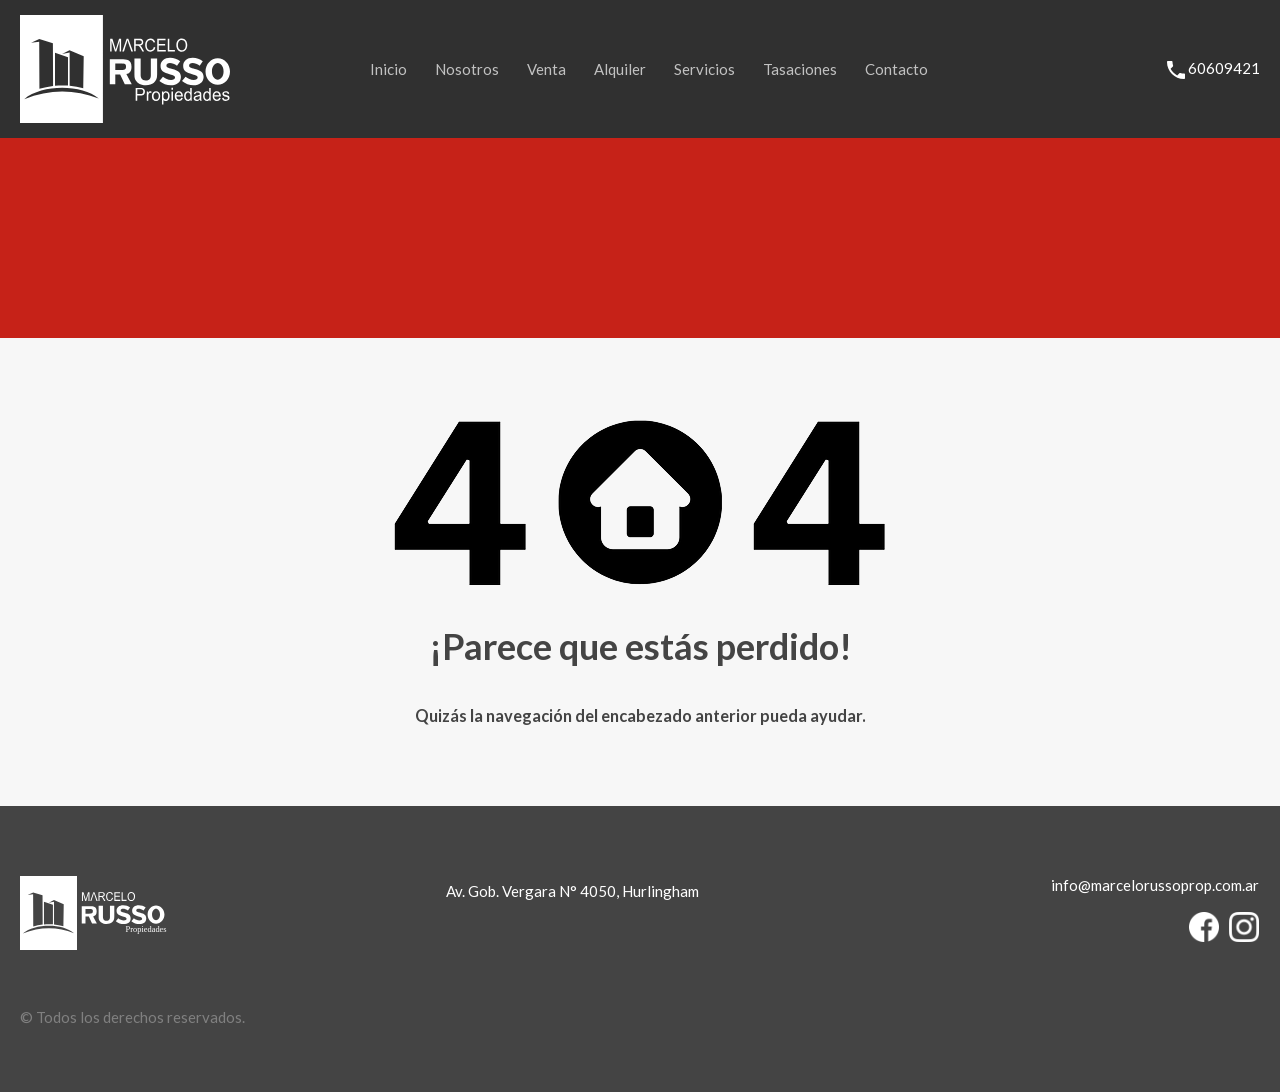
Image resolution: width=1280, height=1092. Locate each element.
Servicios (704, 69)
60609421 (1224, 68)
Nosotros (467, 69)
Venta (546, 69)
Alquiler (620, 69)
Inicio (388, 69)
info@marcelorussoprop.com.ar (1155, 885)
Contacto (896, 69)
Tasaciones (800, 69)
